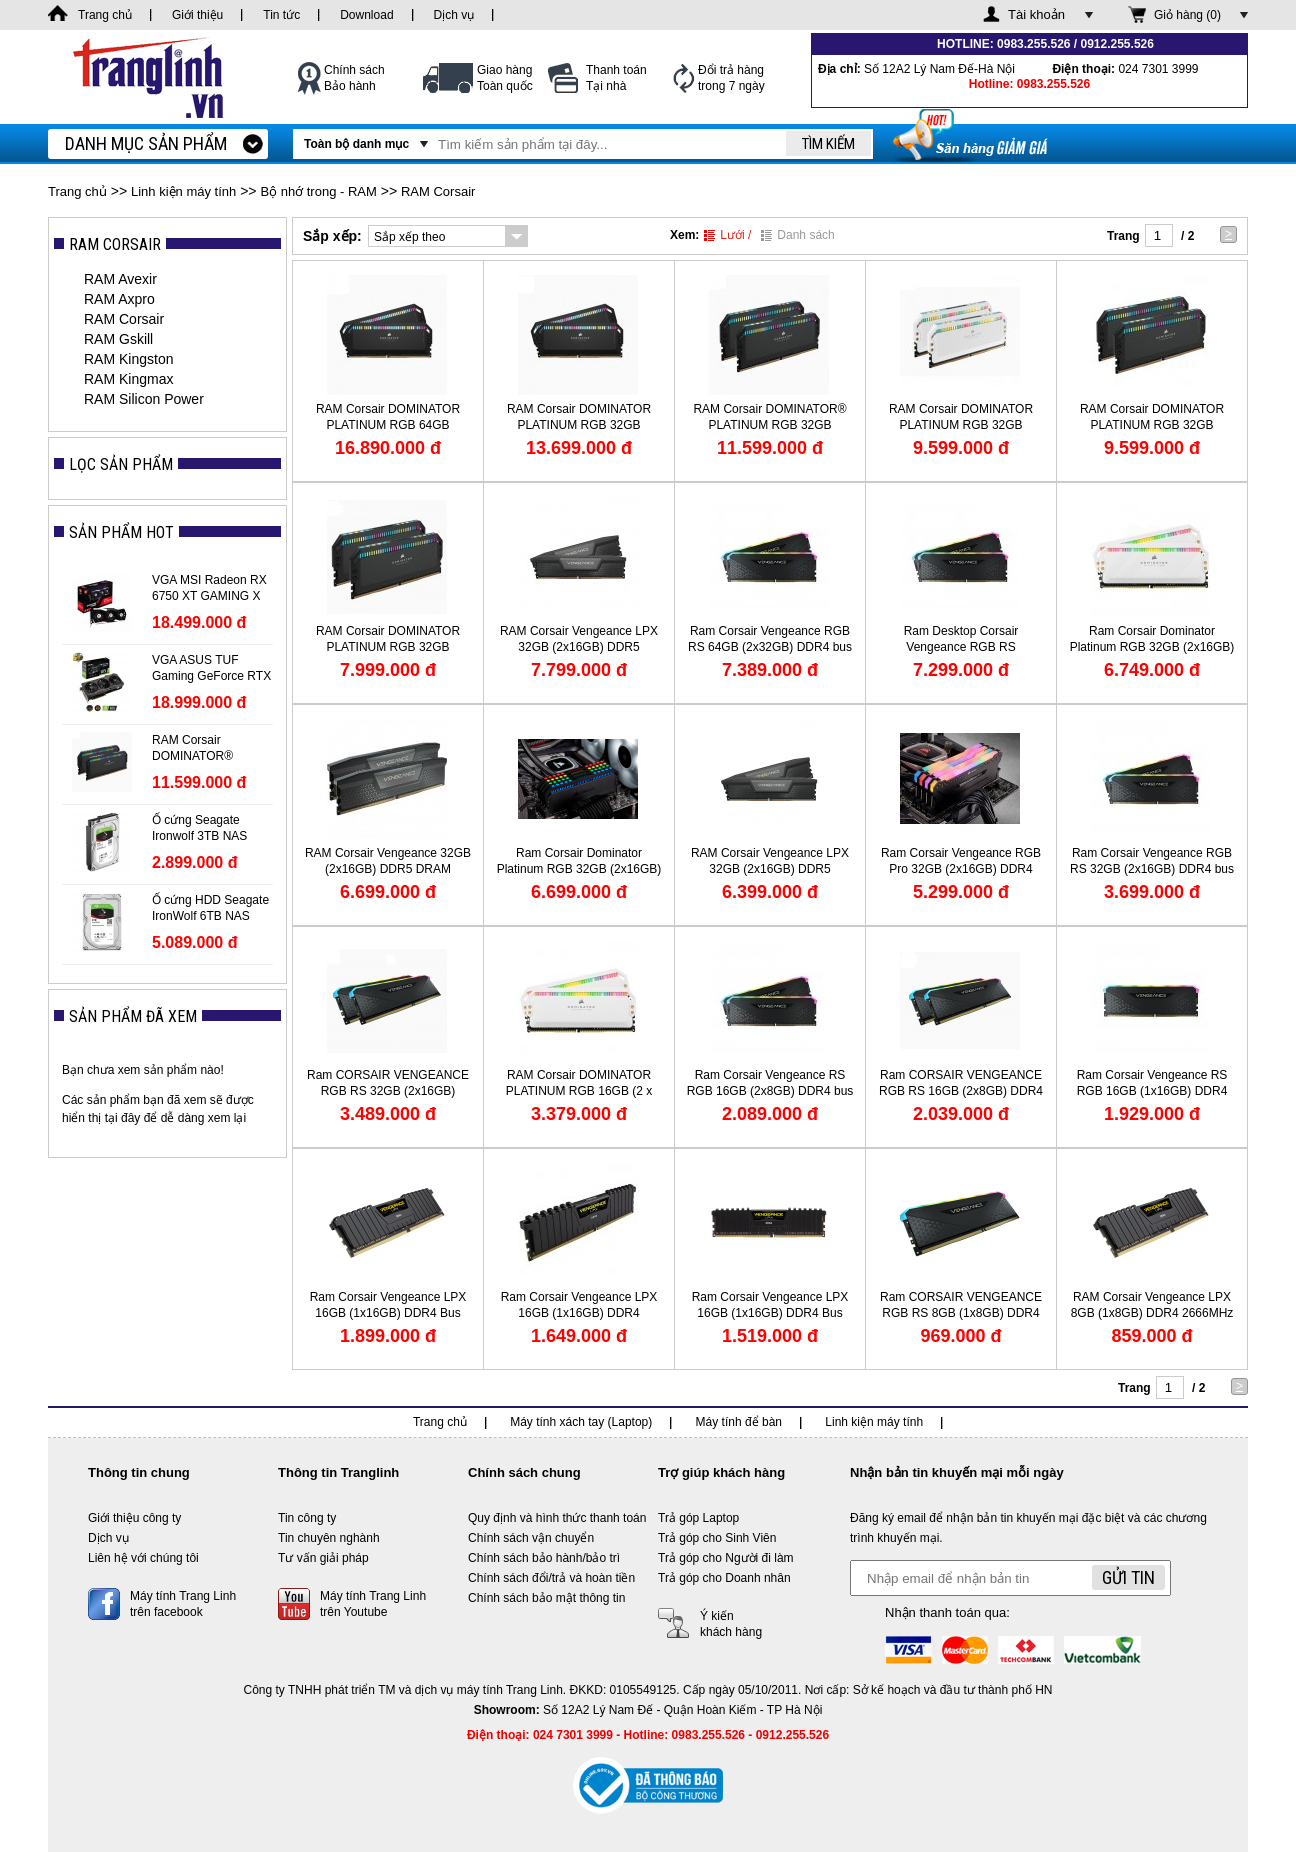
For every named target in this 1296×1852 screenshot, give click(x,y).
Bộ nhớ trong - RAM (318, 191)
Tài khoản (1036, 14)
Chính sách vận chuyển (531, 1538)
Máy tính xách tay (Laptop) (581, 1422)
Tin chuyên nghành (329, 1538)
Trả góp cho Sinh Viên (717, 1538)
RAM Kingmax (128, 379)
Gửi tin (1128, 1577)
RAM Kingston (128, 359)
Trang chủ (77, 191)
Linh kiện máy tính (183, 191)
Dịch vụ (108, 1538)
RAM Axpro (119, 299)
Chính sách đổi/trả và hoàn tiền (551, 1578)
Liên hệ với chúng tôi (143, 1558)
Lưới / (727, 235)
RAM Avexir (120, 279)
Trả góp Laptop (698, 1518)
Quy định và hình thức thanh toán (557, 1518)
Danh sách (797, 235)
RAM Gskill (118, 339)
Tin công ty (307, 1518)
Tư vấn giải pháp (323, 1558)
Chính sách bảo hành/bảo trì (544, 1558)
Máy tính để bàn (739, 1422)
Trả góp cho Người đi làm (726, 1558)
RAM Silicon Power (144, 399)
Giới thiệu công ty (134, 1518)
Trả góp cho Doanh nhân (724, 1578)
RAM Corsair (438, 191)
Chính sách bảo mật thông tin (546, 1598)
